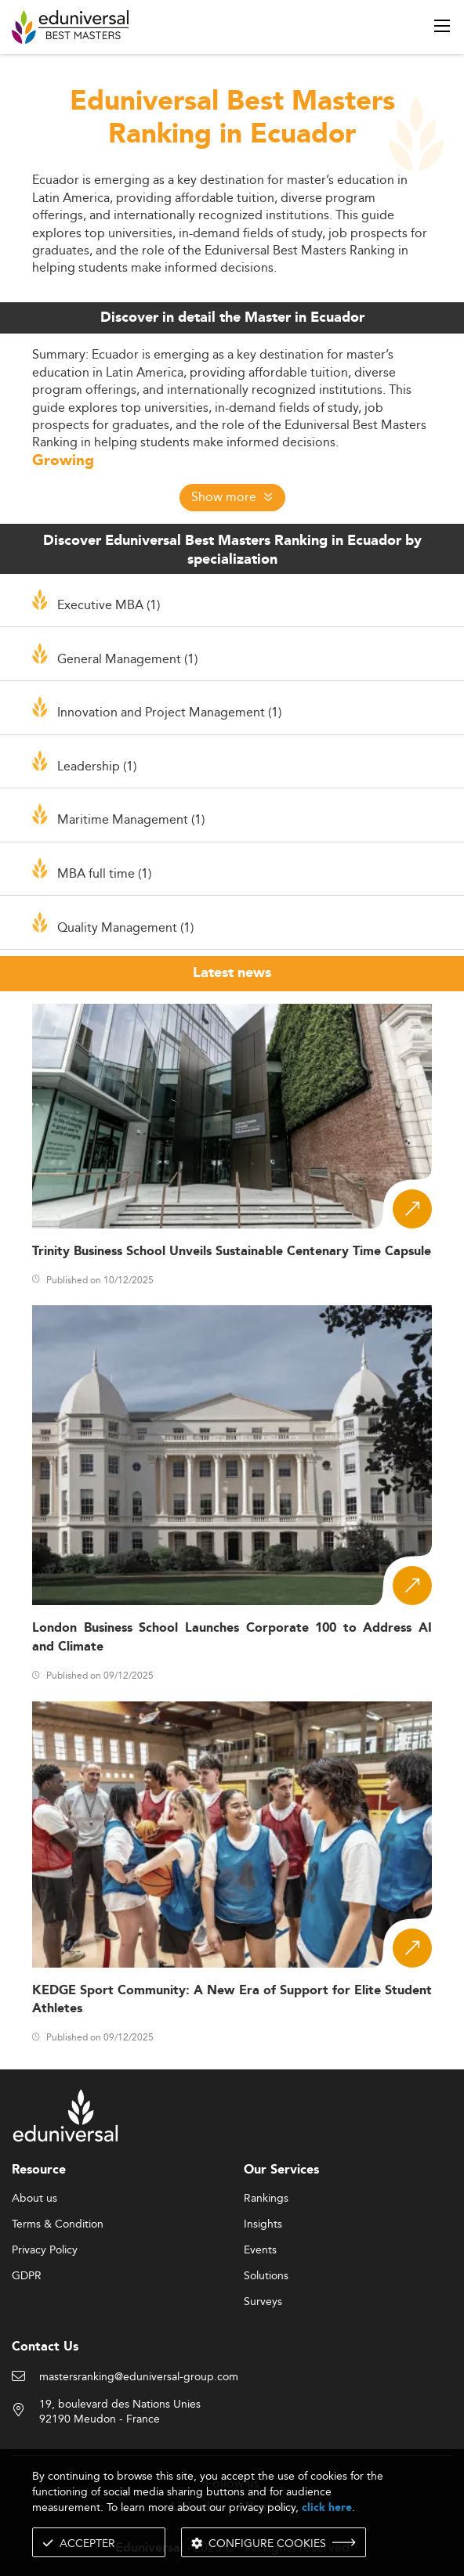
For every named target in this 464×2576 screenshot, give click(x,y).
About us (34, 2198)
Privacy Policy (45, 2250)
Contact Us (45, 2347)
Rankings (266, 2198)
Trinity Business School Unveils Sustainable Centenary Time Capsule (231, 1251)
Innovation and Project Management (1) (169, 711)
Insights (263, 2224)
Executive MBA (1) (108, 604)
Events (260, 2250)
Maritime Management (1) (131, 819)
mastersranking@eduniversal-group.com (138, 2377)
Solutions (266, 2276)
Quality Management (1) (125, 927)
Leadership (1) (96, 765)
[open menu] (442, 26)
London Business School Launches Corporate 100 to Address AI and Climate (232, 1637)
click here (327, 2507)
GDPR (27, 2276)
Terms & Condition (57, 2224)
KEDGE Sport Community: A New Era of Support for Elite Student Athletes (232, 2000)
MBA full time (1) (104, 873)
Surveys (263, 2302)
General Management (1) (127, 658)
